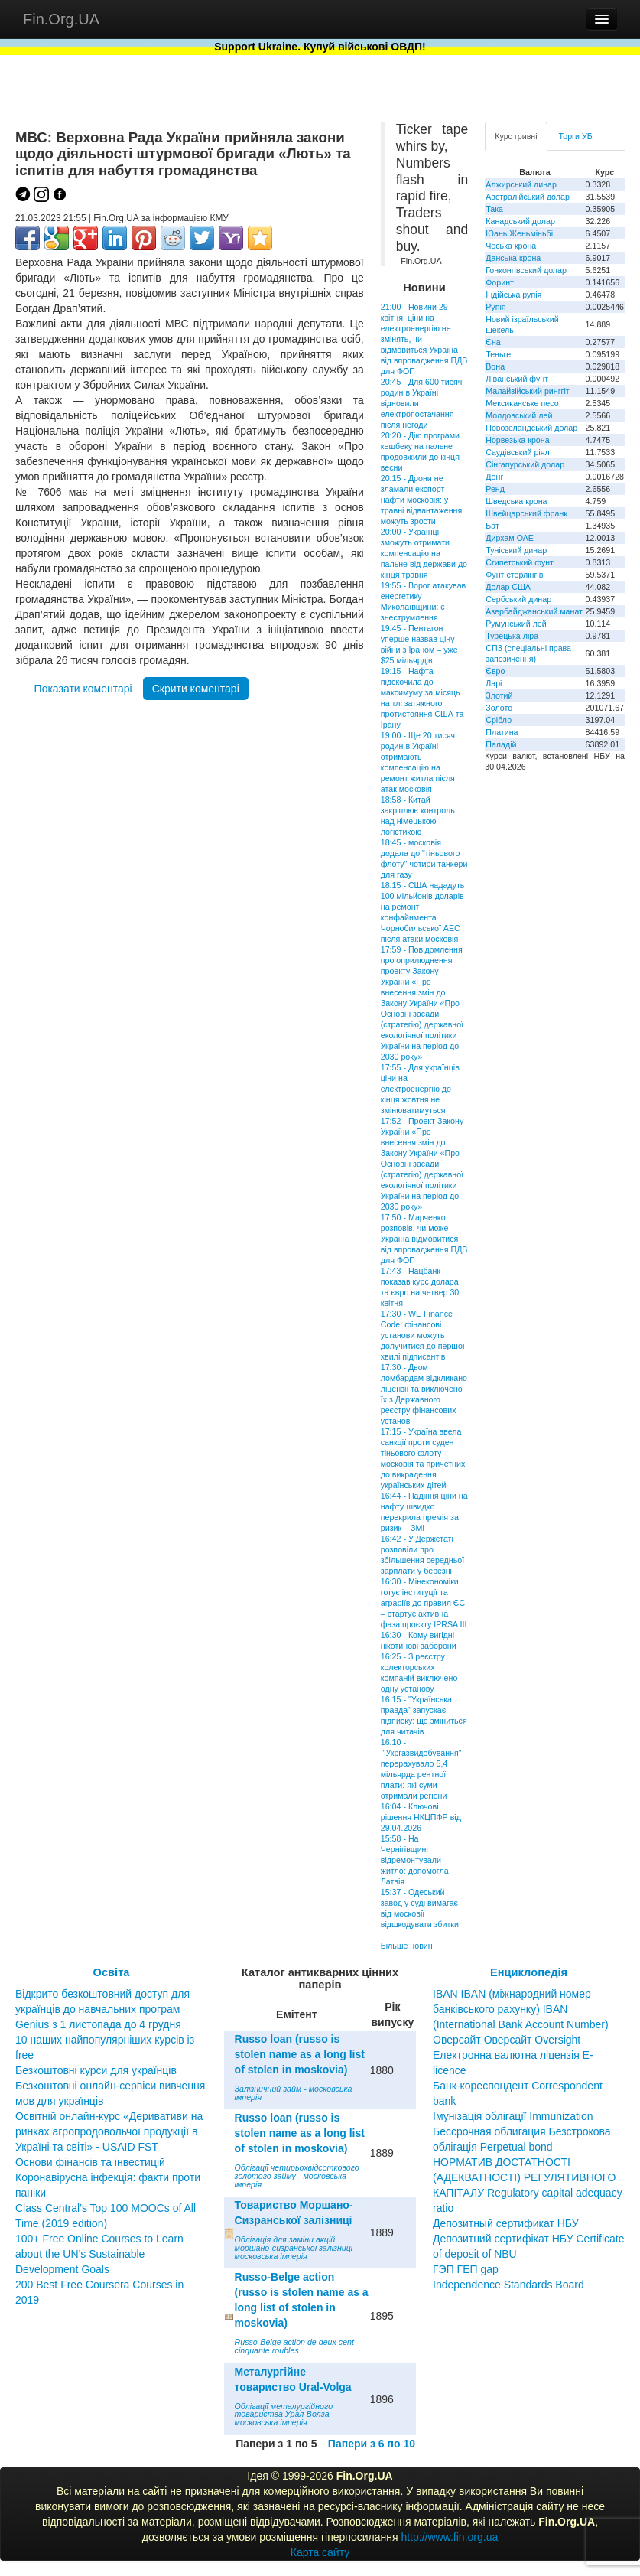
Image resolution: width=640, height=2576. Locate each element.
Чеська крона (511, 245)
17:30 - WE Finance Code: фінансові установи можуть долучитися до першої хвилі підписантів (423, 1335)
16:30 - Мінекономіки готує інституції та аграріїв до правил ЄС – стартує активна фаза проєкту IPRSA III (424, 1603)
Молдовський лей (519, 415)
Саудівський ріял (517, 452)
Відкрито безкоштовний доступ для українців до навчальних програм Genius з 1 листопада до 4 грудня (102, 2009)
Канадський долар (520, 221)
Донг (494, 476)
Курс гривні (516, 136)
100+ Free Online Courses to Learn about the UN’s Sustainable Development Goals (99, 2253)
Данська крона (513, 257)
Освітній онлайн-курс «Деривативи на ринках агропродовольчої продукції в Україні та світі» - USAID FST (109, 2131)
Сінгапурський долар (525, 464)
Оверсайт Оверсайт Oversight (506, 2040)
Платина (502, 732)
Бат (492, 525)
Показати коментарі (83, 688)
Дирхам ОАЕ (510, 537)
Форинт (500, 282)
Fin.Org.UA (61, 19)
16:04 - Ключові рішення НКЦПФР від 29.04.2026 (421, 1817)
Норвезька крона (517, 440)
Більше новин (407, 1945)
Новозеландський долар (531, 427)
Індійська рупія (513, 294)
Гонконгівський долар (526, 270)
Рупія (495, 306)
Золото (499, 707)
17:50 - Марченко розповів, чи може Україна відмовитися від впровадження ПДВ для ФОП (424, 1239)
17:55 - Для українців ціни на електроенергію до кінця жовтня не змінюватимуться (420, 1089)
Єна (493, 342)
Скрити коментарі (195, 688)
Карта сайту (320, 2552)
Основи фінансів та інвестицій (90, 2162)
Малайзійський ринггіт (527, 391)
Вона (495, 366)
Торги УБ (576, 136)
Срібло (499, 720)
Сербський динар (518, 599)
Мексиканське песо (522, 403)
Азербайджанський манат (534, 611)
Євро (495, 671)
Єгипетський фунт (520, 562)
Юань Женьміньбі (519, 233)
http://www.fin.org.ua (449, 2537)
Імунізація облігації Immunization (513, 2116)
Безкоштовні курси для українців (96, 2070)
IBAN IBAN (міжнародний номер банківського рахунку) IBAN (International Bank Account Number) (521, 2009)
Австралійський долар (528, 196)
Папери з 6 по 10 (371, 2444)
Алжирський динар (521, 184)
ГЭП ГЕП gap (466, 2269)
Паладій (501, 744)
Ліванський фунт (517, 378)
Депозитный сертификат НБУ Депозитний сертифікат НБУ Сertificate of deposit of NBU (529, 2238)
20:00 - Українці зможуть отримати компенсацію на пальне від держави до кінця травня (424, 553)
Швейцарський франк (526, 513)
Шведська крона (516, 501)
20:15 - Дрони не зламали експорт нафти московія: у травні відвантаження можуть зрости (422, 500)
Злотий (499, 695)
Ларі (494, 683)
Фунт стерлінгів (514, 574)
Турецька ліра (512, 635)
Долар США (508, 586)
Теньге (498, 354)
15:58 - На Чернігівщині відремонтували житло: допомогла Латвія (415, 1860)
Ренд (495, 488)
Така (494, 208)
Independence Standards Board (508, 2284)
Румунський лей (516, 623)
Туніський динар (516, 550)
